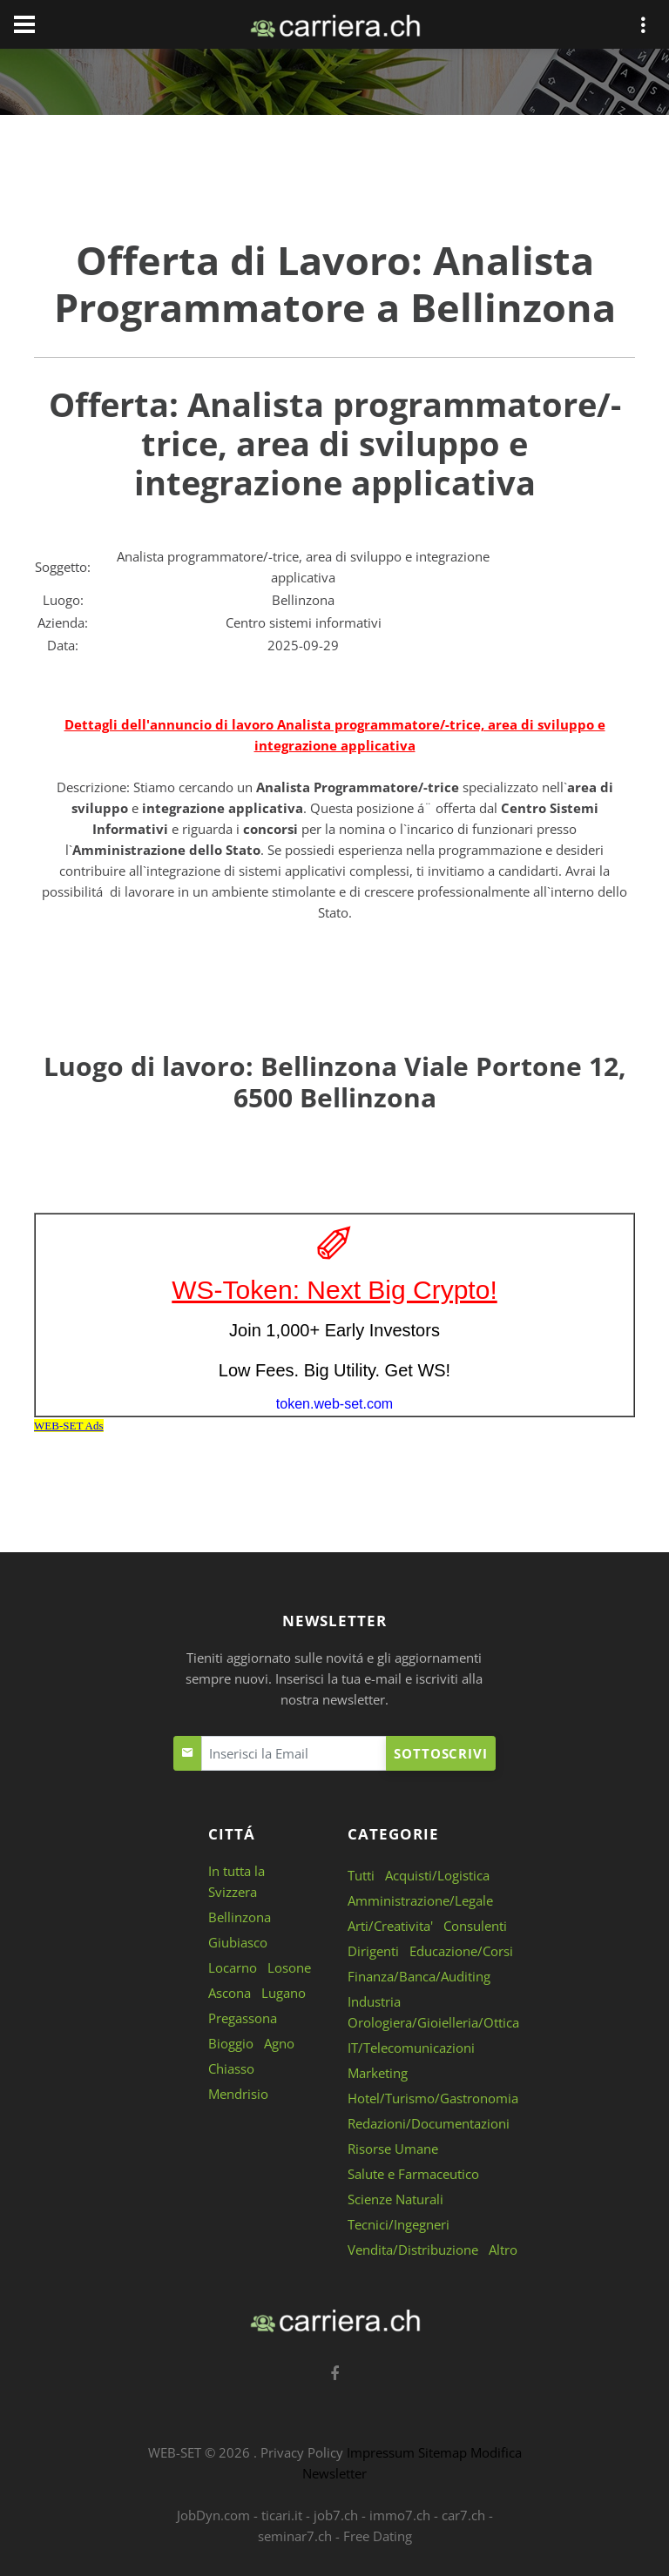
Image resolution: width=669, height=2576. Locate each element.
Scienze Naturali (395, 2199)
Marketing (378, 2073)
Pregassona (242, 2018)
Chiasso (231, 2068)
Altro (503, 2249)
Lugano (283, 1992)
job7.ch (336, 2515)
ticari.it (281, 2515)
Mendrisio (238, 2093)
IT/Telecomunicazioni (411, 2047)
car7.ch (463, 2515)
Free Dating (377, 2536)
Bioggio (230, 2043)
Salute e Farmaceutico (413, 2174)
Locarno (232, 1967)
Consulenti (475, 1925)
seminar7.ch (295, 2536)
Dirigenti (373, 1951)
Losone (289, 1967)
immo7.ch (399, 2515)
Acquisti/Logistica (437, 1875)
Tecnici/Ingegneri (398, 2224)
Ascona (229, 1992)
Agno (279, 2043)
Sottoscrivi (441, 1753)
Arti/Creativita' (390, 1925)
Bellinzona (239, 1917)
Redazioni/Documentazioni (429, 2123)
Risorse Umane (393, 2148)
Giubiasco (237, 1942)
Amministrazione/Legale (420, 1900)
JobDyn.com (213, 2515)
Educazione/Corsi (461, 1951)
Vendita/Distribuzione (413, 2249)
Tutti (361, 1875)
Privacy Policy (301, 2452)
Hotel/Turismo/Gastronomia (433, 2098)
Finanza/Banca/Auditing (419, 1976)
